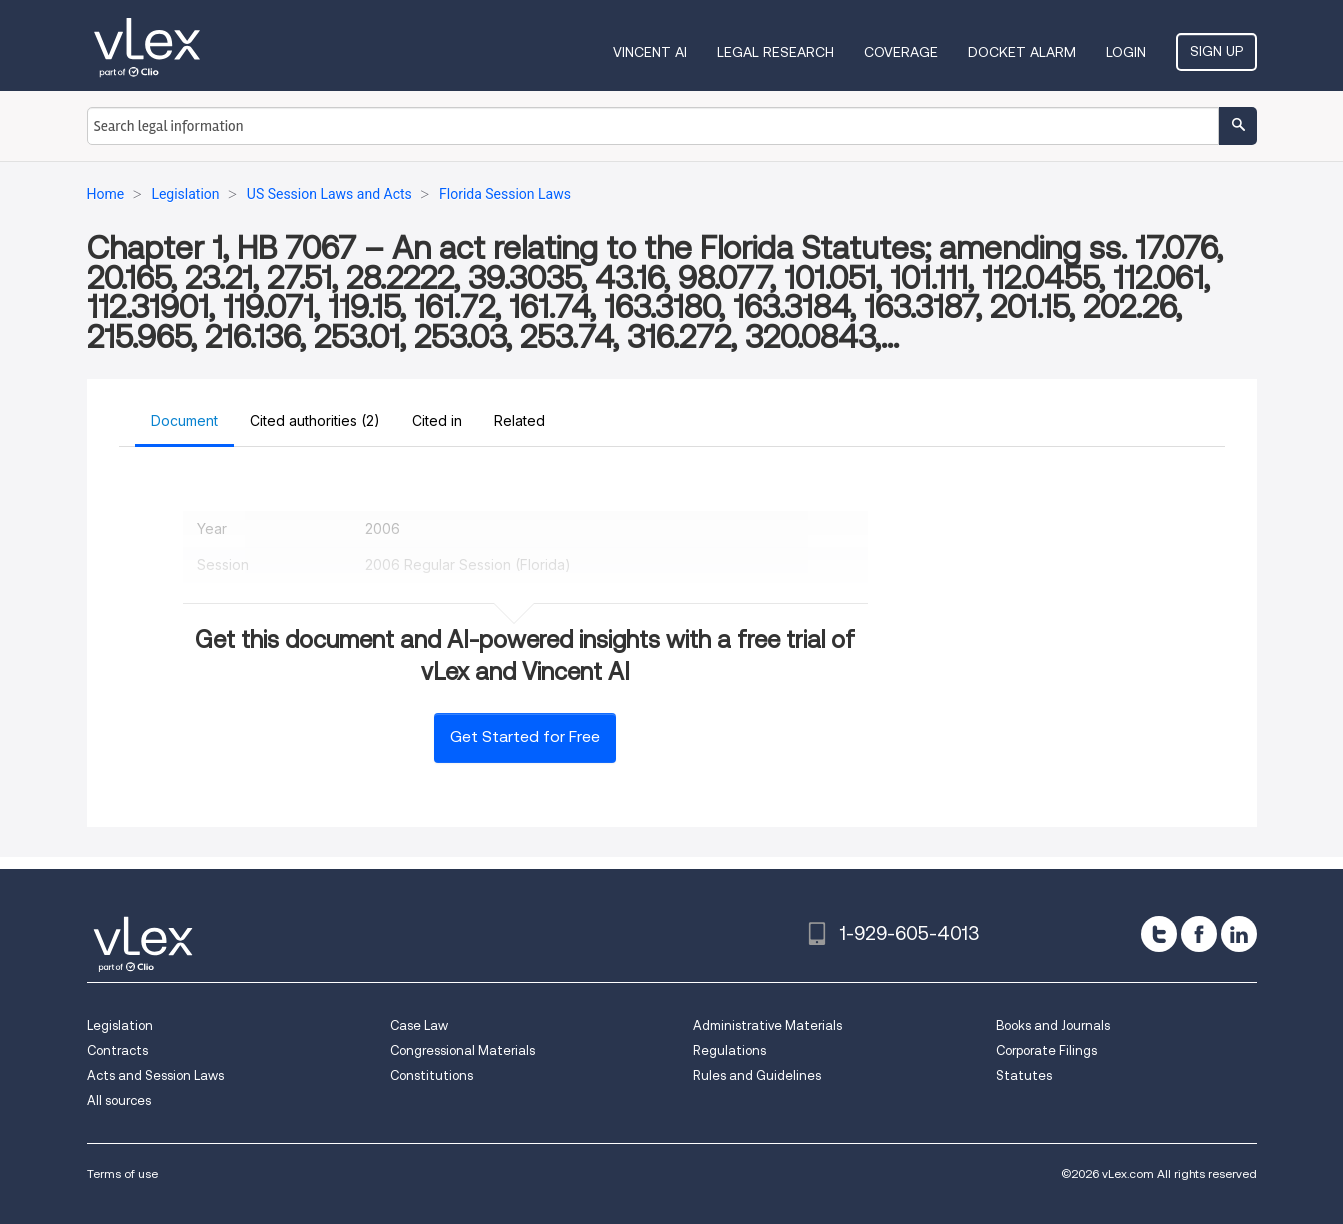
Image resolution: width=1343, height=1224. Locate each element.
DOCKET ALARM (1022, 52)
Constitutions (431, 1075)
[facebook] (1199, 934)
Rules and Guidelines (757, 1075)
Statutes (1024, 1075)
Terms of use (122, 1173)
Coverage (901, 52)
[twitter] (1159, 934)
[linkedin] (1239, 934)
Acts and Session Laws (155, 1075)
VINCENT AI (650, 52)
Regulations (729, 1050)
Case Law (419, 1025)
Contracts (117, 1050)
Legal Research (775, 52)
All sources (119, 1100)
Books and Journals (1053, 1025)
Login (1126, 52)
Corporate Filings (1046, 1050)
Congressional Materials (462, 1050)
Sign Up (1216, 51)
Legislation (120, 1025)
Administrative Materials (767, 1025)
